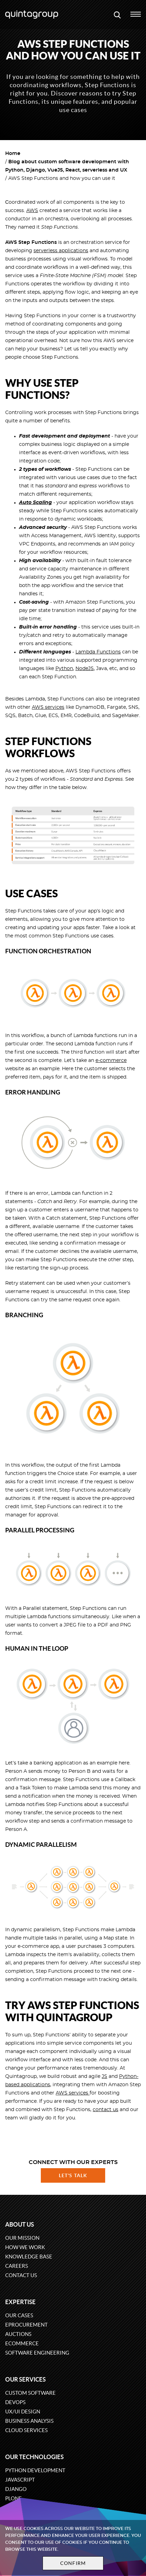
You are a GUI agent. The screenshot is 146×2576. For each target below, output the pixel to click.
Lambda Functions (98, 652)
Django (16, 2489)
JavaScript (20, 2480)
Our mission (22, 2238)
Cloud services (26, 2430)
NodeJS (84, 668)
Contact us (21, 2275)
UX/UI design (22, 2411)
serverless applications (61, 250)
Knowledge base (28, 2256)
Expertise (20, 2302)
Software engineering (37, 2353)
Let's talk (73, 2175)
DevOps (15, 2402)
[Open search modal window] (117, 14)
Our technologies (34, 2457)
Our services (25, 2379)
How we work (25, 2247)
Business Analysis (29, 2421)
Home (12, 153)
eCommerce (22, 2343)
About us (19, 2224)
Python (64, 668)
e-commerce (111, 1060)
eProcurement (26, 2325)
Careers (16, 2266)
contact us (105, 2109)
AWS (32, 210)
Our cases (19, 2315)
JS (104, 2076)
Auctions (18, 2334)
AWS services (48, 707)
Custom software (30, 2393)
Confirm (73, 2563)
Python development (35, 2470)
